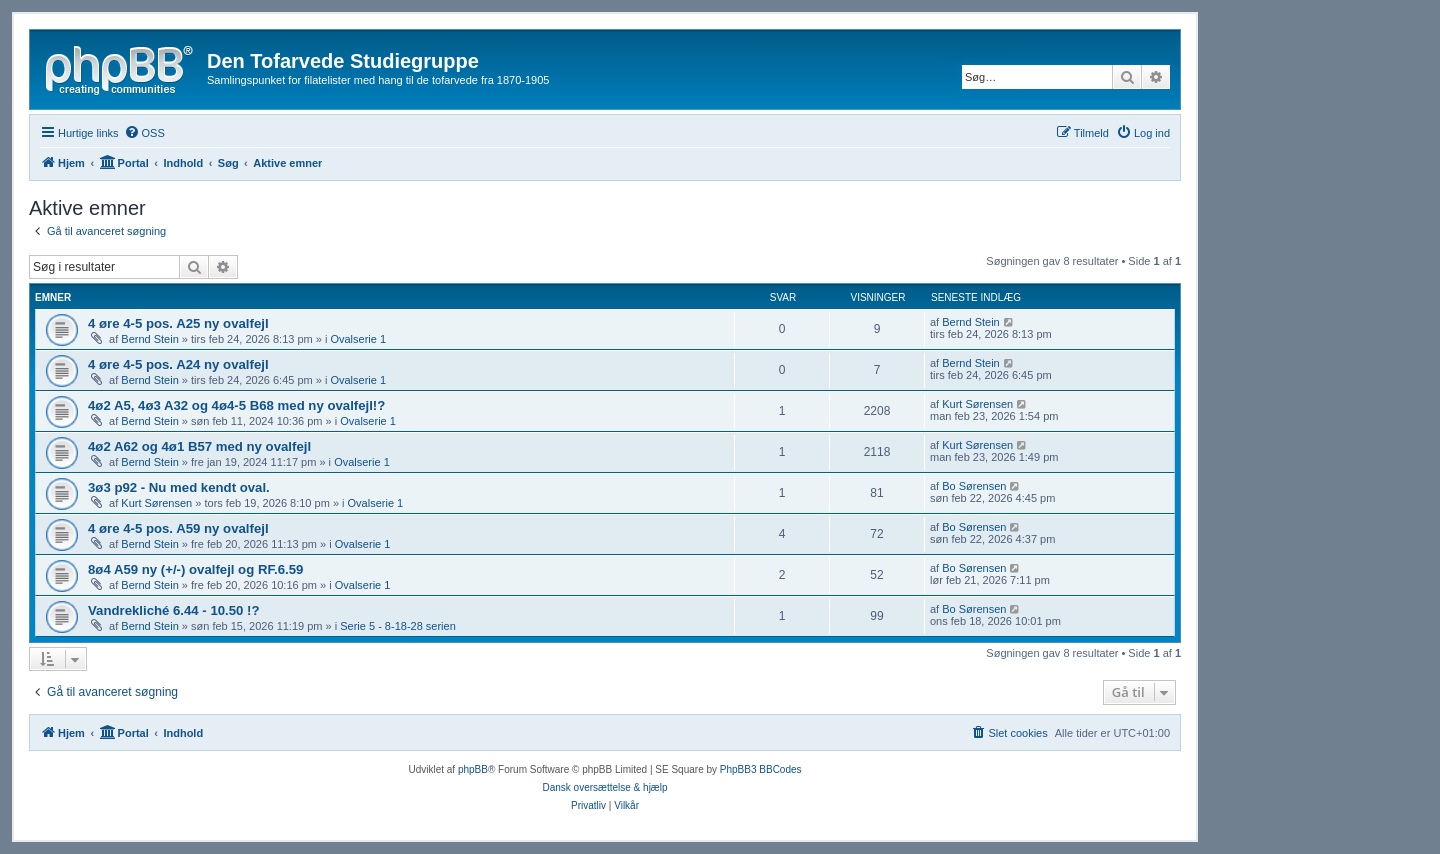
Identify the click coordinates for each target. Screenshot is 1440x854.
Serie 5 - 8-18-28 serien (398, 626)
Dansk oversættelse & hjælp (604, 787)
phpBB (473, 769)
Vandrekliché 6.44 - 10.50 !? (174, 610)
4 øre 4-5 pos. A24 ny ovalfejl (178, 364)
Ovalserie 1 (358, 339)
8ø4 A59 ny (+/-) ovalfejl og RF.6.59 (195, 569)
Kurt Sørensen (977, 404)
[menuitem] (144, 133)
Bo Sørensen (974, 486)
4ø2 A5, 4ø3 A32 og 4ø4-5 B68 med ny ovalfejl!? (236, 405)
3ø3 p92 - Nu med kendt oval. (179, 487)
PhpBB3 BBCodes (761, 769)
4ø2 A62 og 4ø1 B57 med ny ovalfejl (199, 446)
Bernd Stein (149, 339)
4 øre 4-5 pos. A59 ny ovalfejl (178, 528)
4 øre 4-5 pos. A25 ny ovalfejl (178, 323)
